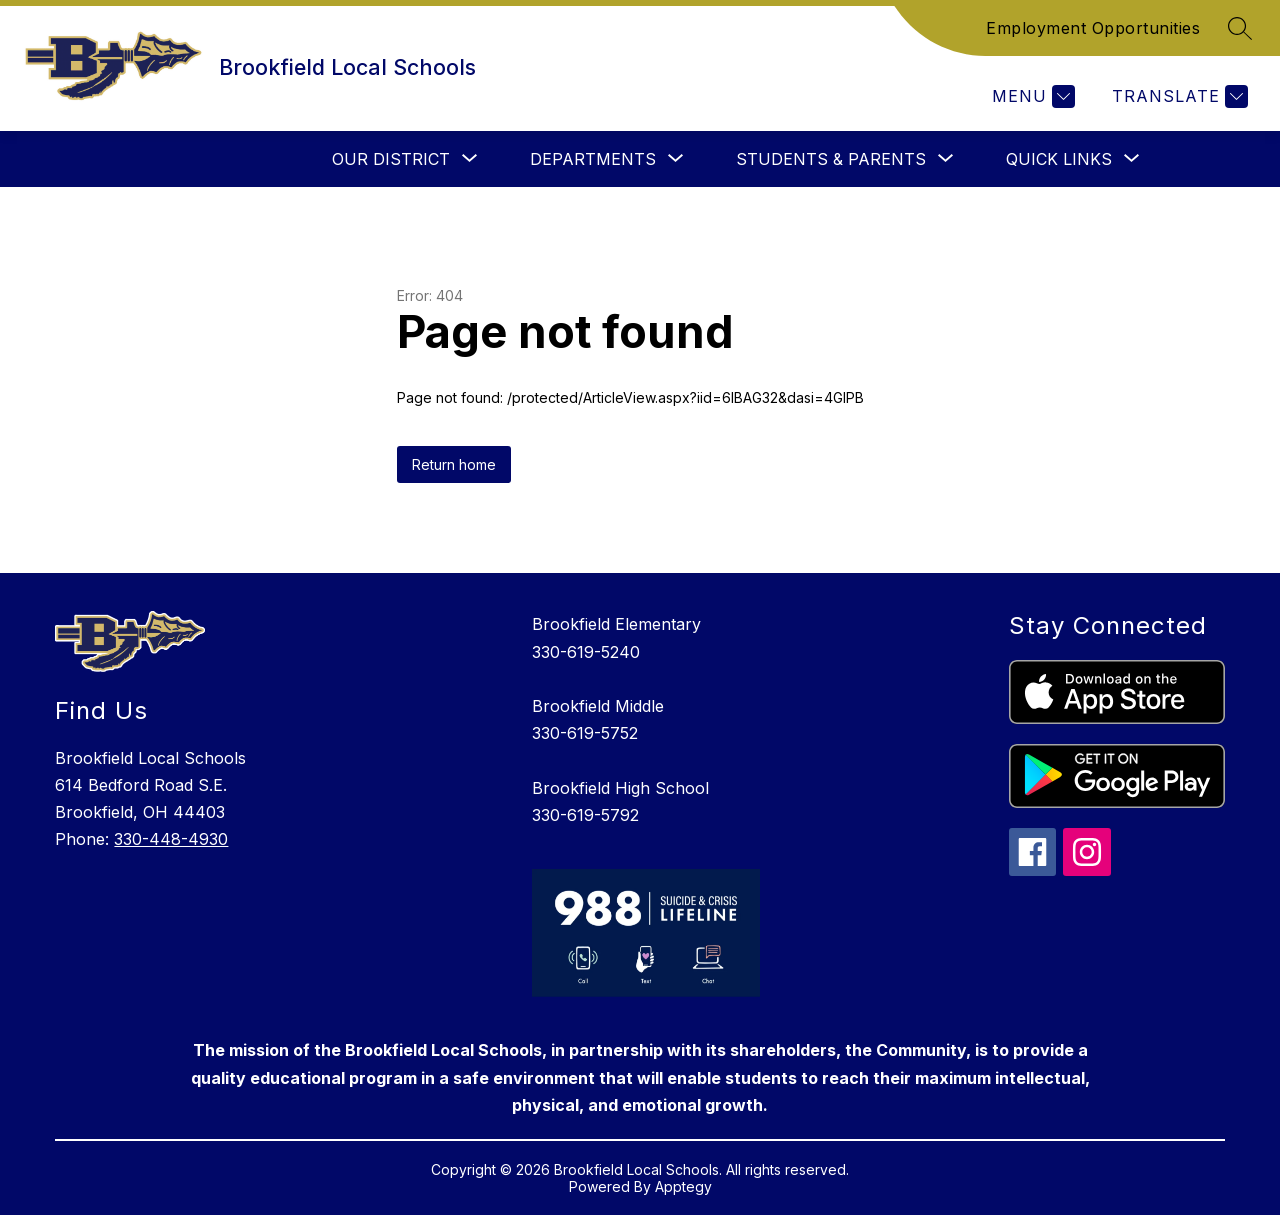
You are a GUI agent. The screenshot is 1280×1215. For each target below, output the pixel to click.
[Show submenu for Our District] (391, 159)
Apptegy (683, 1186)
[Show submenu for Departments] (593, 159)
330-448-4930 (171, 839)
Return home (454, 464)
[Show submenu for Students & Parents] (831, 159)
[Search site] (1240, 28)
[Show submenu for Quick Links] (1059, 159)
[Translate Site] (1177, 96)
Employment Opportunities (1093, 28)
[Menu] (1031, 96)
